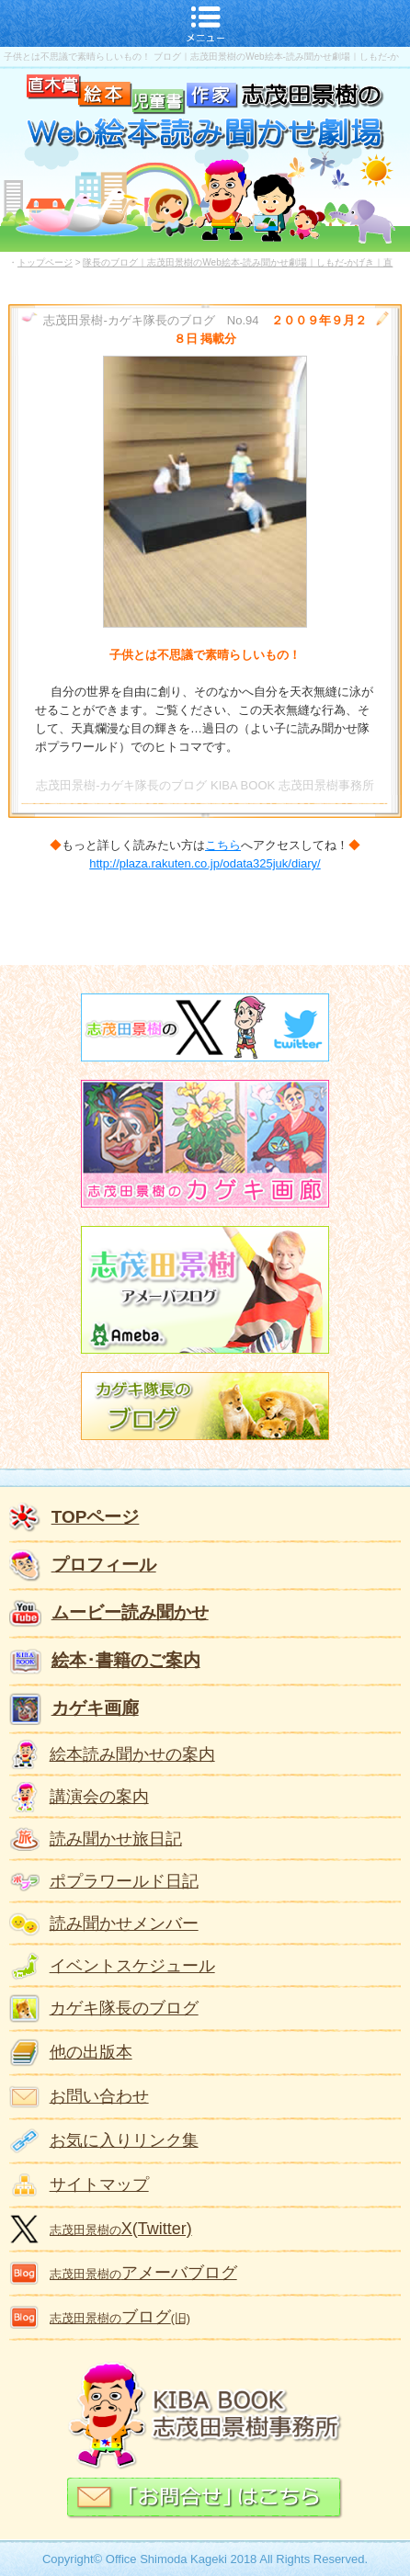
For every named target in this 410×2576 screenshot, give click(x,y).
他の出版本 (91, 2052)
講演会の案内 (99, 1796)
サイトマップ (99, 2184)
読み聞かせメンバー (124, 1923)
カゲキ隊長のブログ (124, 2008)
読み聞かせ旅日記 (116, 1839)
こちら (223, 845)
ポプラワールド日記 (124, 1881)
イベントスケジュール (132, 1966)
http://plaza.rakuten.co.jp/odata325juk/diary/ (205, 863)
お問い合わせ (99, 2096)
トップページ (45, 262)
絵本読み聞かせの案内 (132, 1754)
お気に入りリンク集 (124, 2140)
